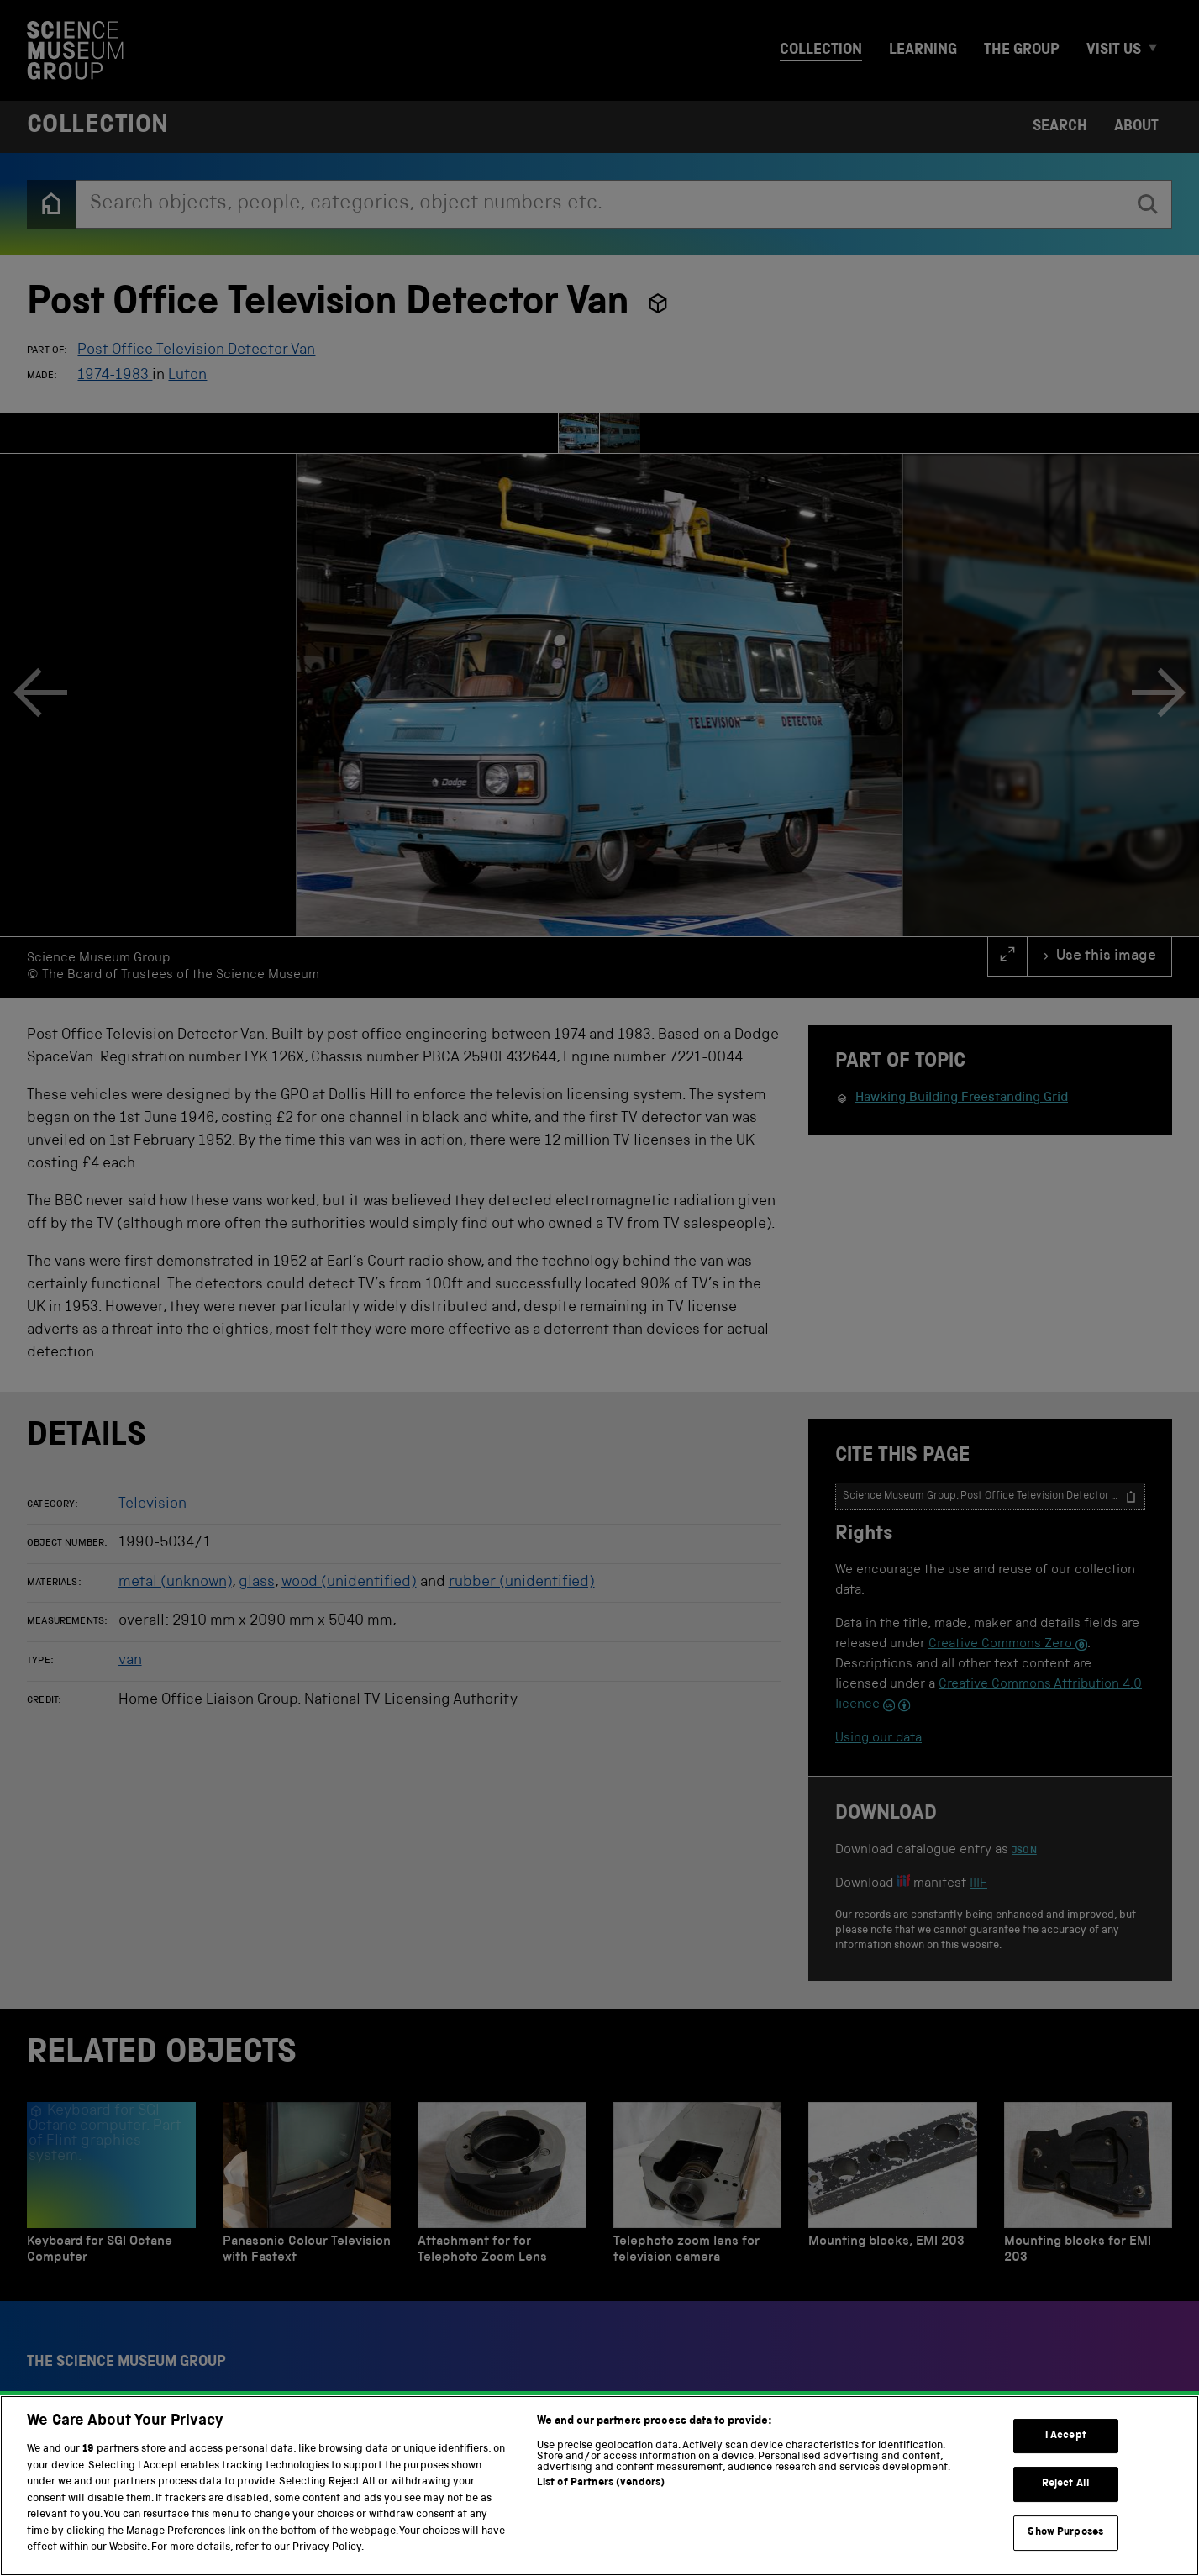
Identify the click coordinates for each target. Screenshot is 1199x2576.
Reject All (1066, 2490)
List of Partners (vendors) (601, 2489)
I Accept (1065, 2441)
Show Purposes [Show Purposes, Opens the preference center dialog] (1065, 2538)
